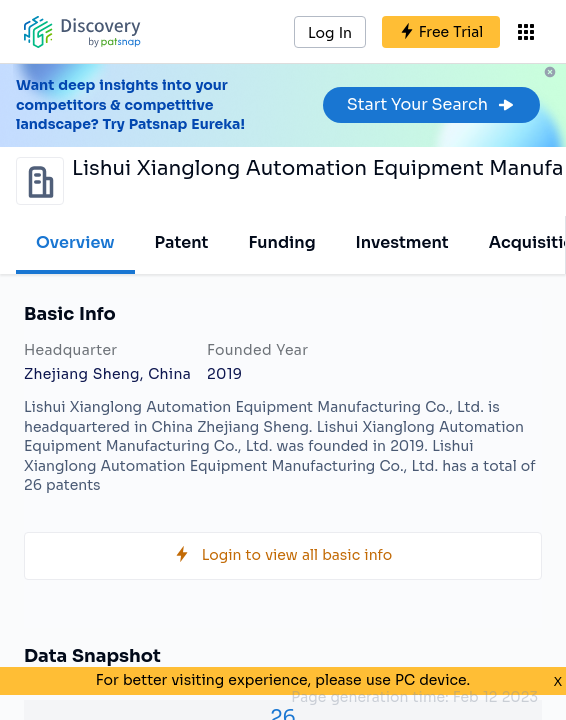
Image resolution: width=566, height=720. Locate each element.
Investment (402, 242)
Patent (182, 242)
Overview (75, 242)
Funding (281, 242)
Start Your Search (431, 104)
